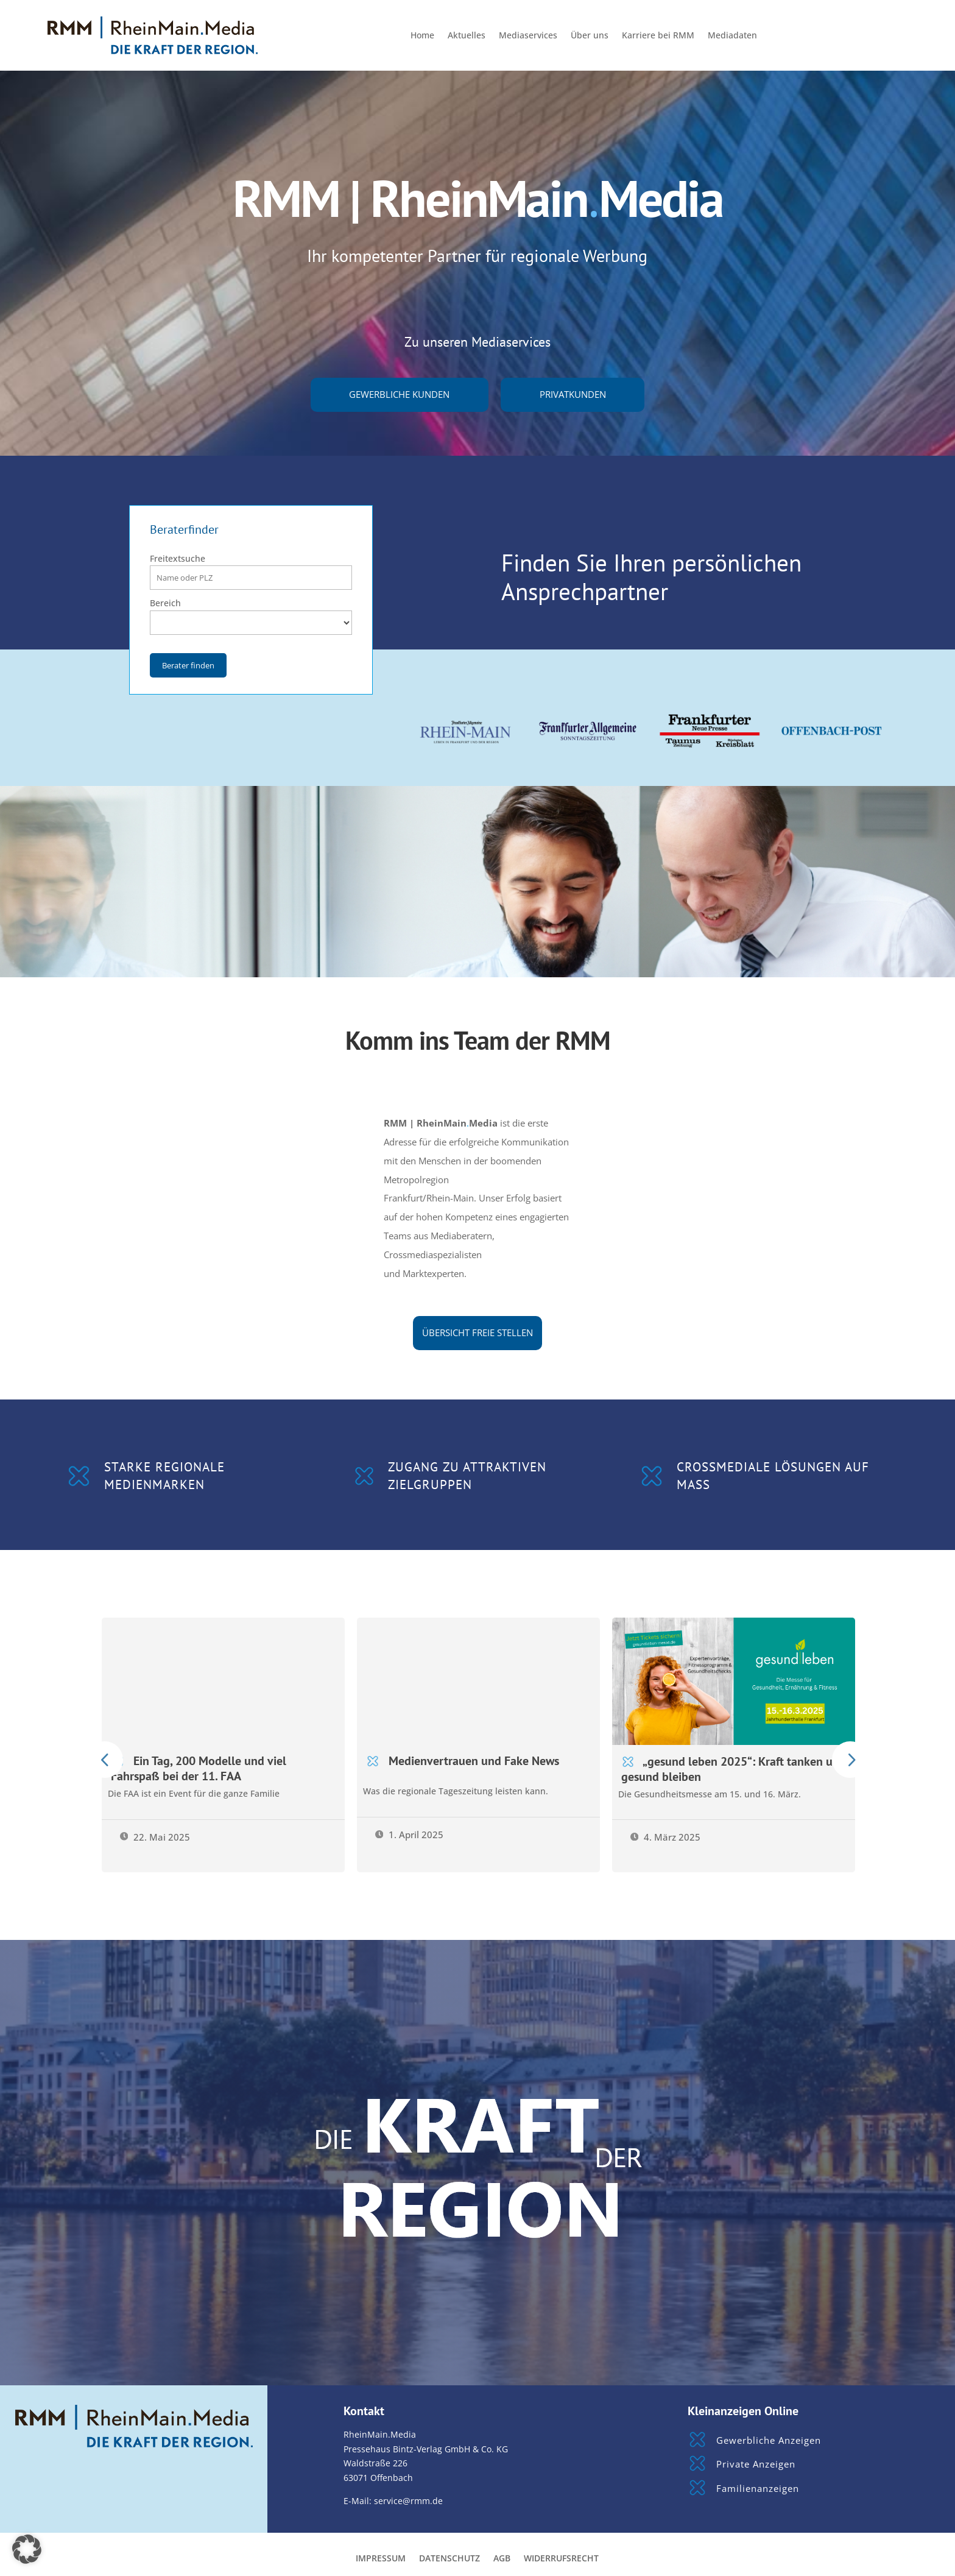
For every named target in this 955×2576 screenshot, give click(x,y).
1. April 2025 (409, 1834)
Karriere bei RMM (658, 36)
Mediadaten (732, 36)
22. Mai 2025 (155, 1837)
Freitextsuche (177, 558)
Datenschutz (449, 2559)
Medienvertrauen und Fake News (474, 1760)
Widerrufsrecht (561, 2559)
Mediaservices (528, 36)
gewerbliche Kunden (399, 394)
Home (422, 36)
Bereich (165, 603)
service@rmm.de (408, 2501)
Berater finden (188, 665)
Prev (104, 1759)
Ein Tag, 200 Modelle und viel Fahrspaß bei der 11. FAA (198, 1768)
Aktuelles (466, 36)
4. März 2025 (665, 1837)
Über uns (589, 36)
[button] (27, 2549)
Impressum (381, 2559)
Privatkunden (573, 394)
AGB (501, 2559)
